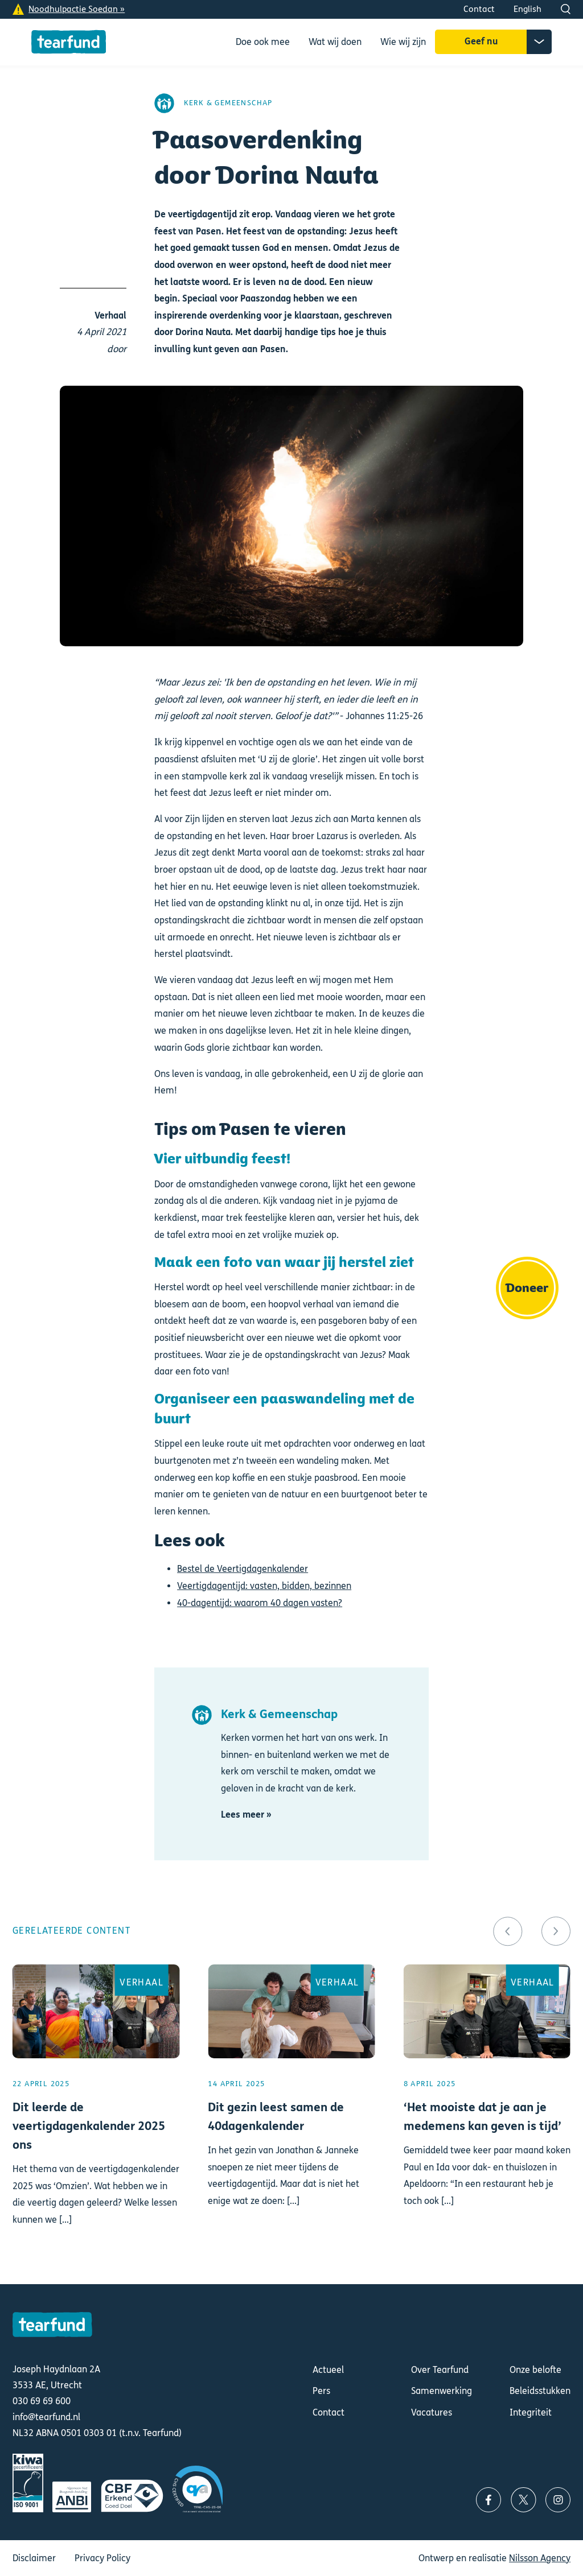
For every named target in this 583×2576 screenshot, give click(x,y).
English (527, 9)
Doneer (527, 1288)
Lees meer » (246, 1814)
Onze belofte (535, 2369)
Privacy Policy (102, 2558)
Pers (321, 2390)
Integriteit (531, 2412)
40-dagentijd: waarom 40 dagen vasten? (259, 1602)
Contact (479, 9)
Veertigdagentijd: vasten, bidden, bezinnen (264, 1585)
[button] (507, 1931)
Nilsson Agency (539, 2558)
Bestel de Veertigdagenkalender (242, 1568)
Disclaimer (34, 2558)
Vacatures (431, 2412)
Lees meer (96, 2110)
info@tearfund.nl (46, 2417)
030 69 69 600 (42, 2401)
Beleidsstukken (540, 2390)
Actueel (328, 2369)
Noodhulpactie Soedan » (76, 9)
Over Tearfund (440, 2369)
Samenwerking (441, 2390)
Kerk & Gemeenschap (228, 103)
